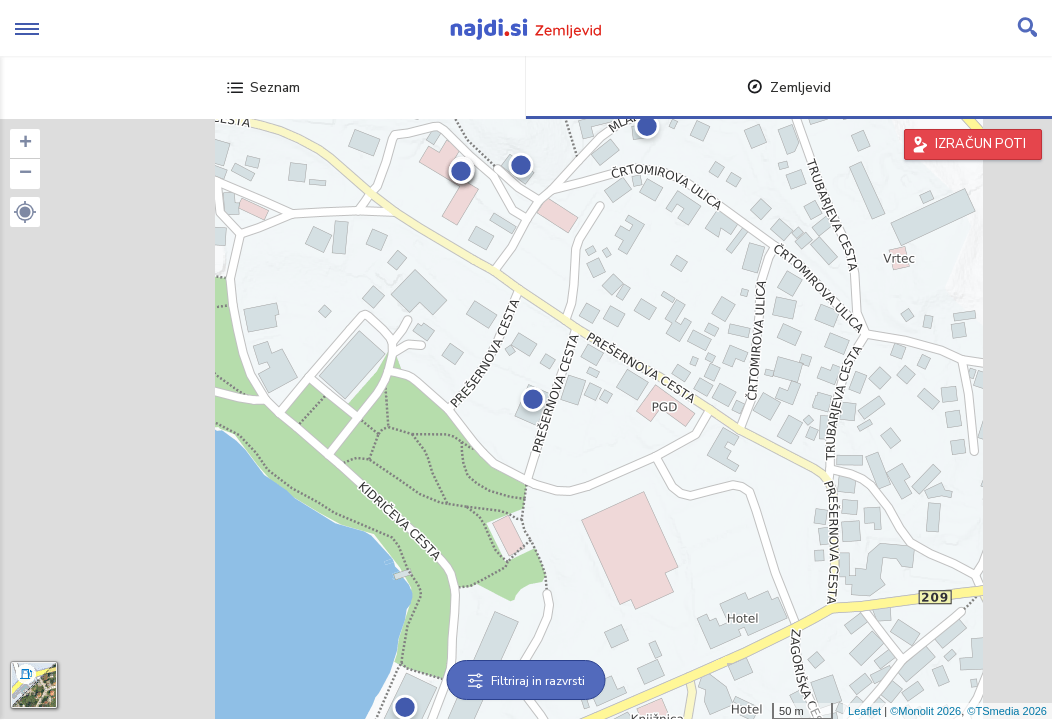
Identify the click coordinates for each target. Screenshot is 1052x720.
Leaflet (864, 711)
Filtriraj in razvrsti (526, 681)
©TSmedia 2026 (1007, 711)
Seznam (263, 87)
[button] (25, 212)
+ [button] (25, 144)
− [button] (25, 174)
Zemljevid (789, 87)
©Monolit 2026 (925, 711)
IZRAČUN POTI (980, 144)
